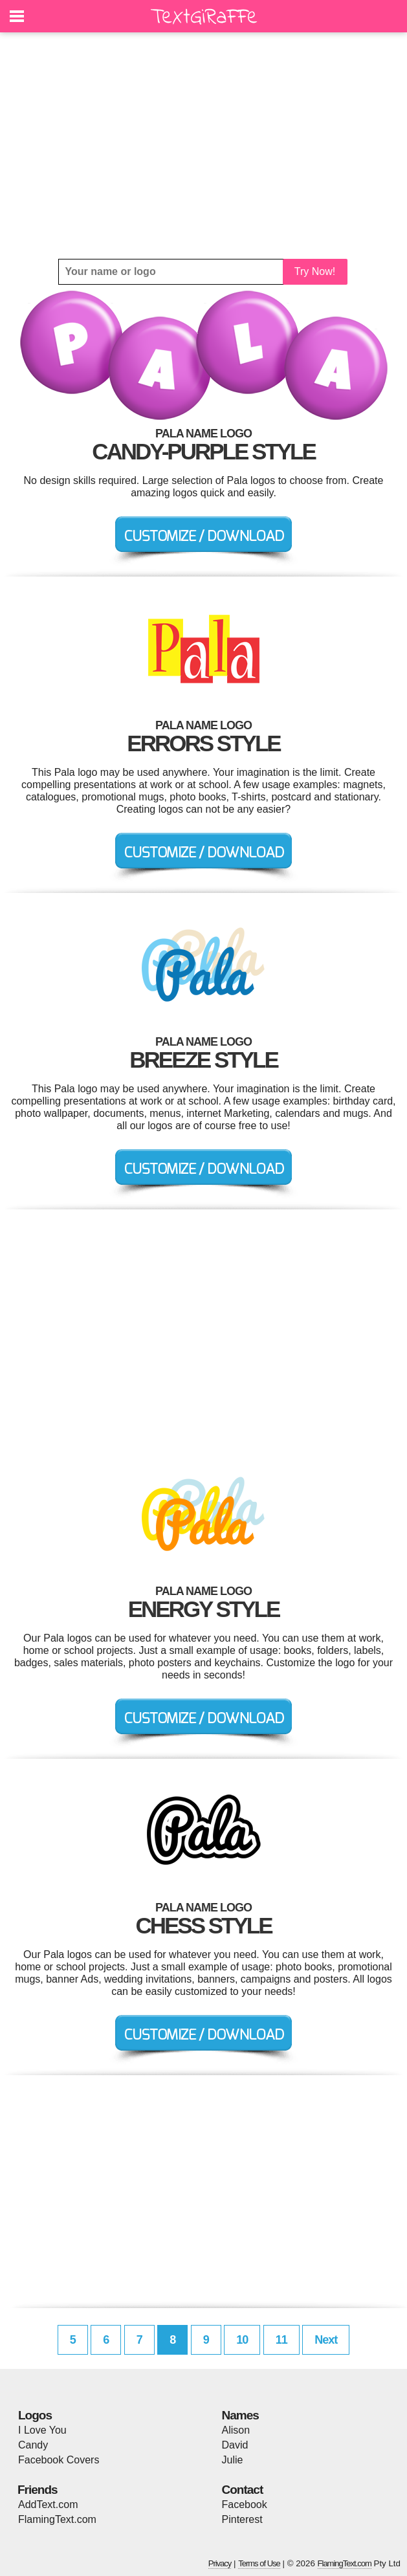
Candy (33, 2444)
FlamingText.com (57, 2519)
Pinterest (242, 2519)
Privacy (220, 2563)
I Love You (42, 2430)
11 (281, 2339)
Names (240, 2415)
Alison (236, 2430)
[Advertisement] (203, 145)
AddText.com (48, 2504)
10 (242, 2339)
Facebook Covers (58, 2459)
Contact (242, 2489)
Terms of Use (259, 2563)
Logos (35, 2415)
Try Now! (314, 271)
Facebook (244, 2504)
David (235, 2444)
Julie (232, 2459)
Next (325, 2339)
